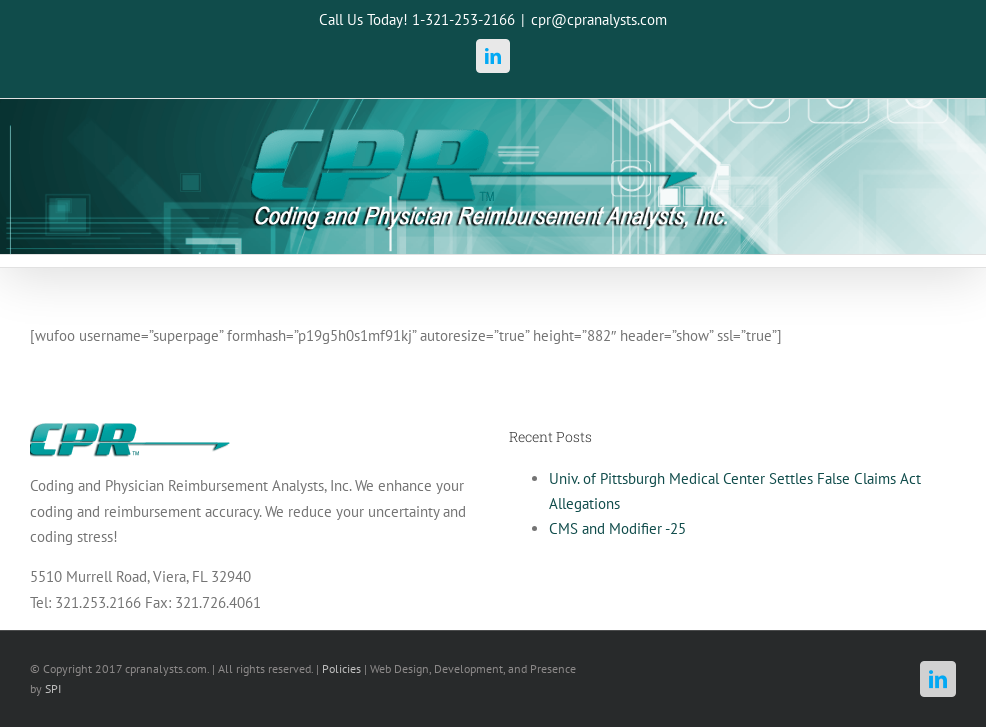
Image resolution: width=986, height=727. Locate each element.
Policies (341, 668)
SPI (53, 688)
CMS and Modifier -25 (617, 528)
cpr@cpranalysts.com (599, 19)
